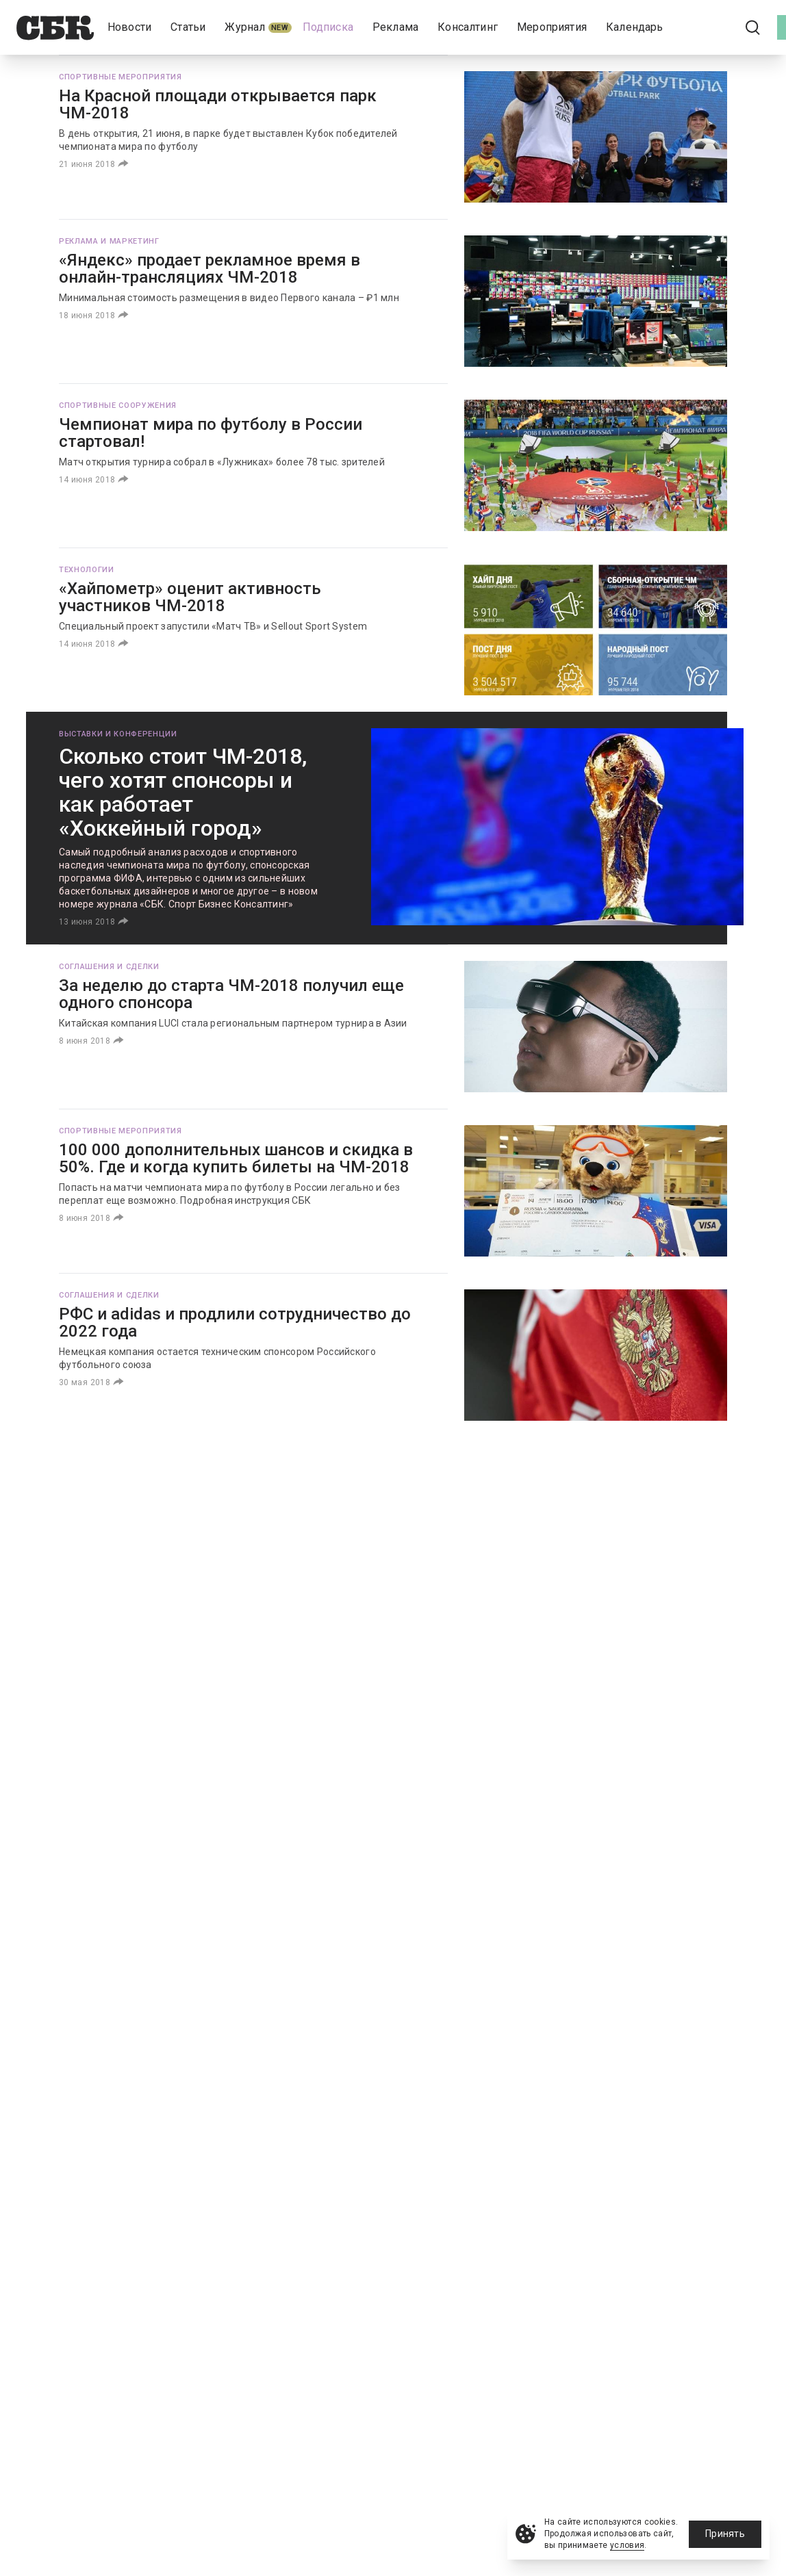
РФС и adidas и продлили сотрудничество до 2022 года (235, 1322)
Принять (725, 2533)
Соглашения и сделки (109, 966)
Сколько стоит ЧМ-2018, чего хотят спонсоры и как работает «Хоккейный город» (183, 792)
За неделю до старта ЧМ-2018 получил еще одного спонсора (231, 994)
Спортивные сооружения (118, 405)
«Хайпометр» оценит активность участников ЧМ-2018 (190, 597)
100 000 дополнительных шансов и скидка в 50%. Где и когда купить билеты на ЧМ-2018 (236, 1158)
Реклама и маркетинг (109, 241)
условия (627, 2545)
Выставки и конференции (118, 734)
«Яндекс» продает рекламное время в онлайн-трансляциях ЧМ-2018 (209, 268)
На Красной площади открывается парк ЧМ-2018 (218, 104)
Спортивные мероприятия (120, 77)
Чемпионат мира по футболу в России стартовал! (210, 433)
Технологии (86, 569)
